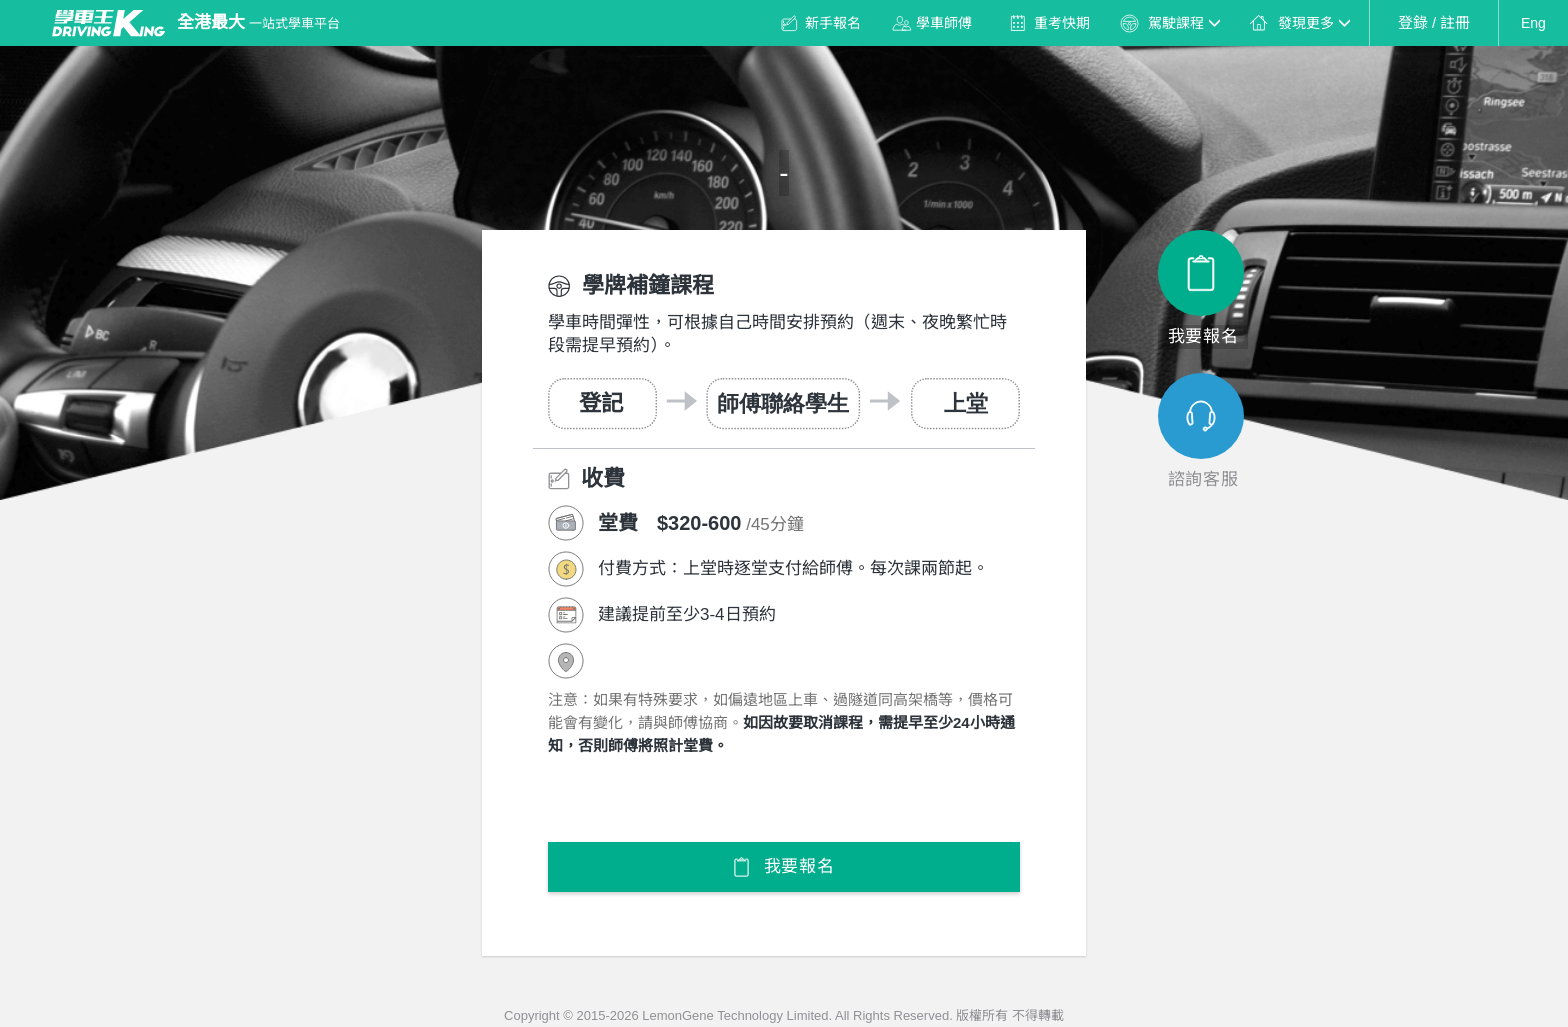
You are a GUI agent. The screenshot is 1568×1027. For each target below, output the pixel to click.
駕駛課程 (1184, 23)
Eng (1533, 23)
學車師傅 (944, 23)
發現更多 (1314, 23)
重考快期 (1062, 23)
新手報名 (833, 23)
